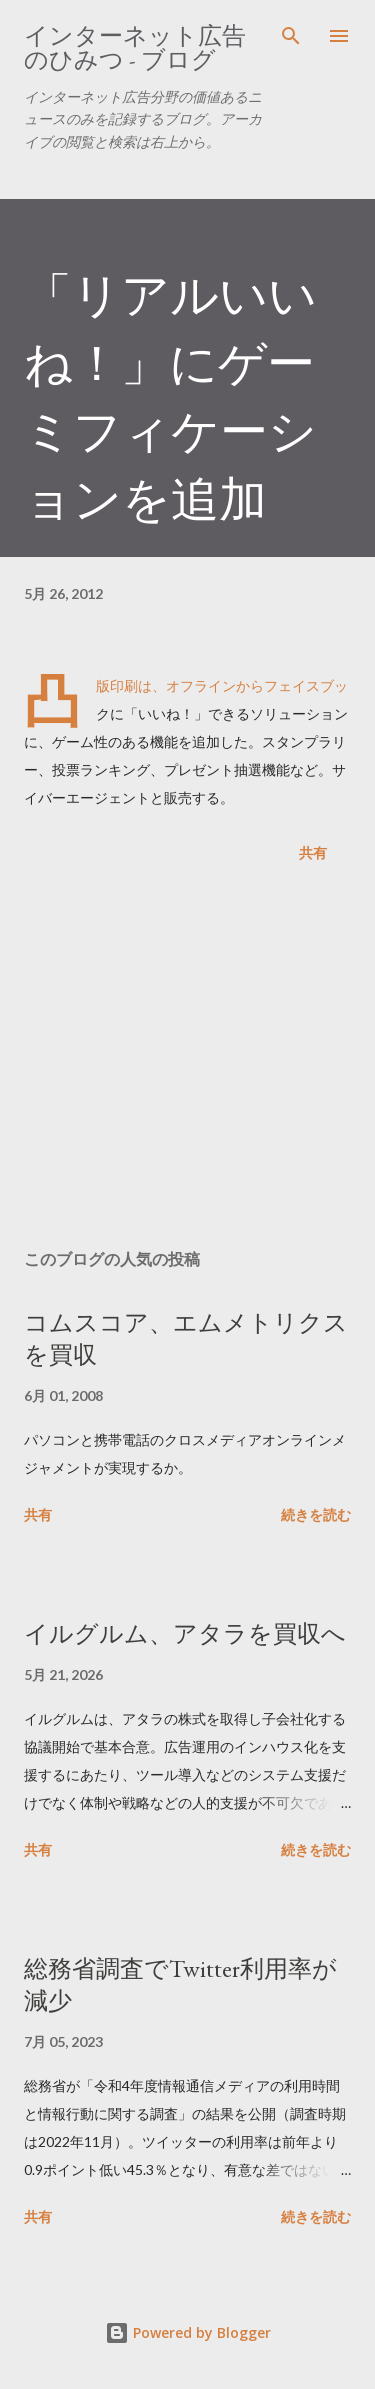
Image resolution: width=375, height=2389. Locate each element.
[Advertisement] (187, 1060)
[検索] (291, 36)
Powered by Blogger (188, 2332)
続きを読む (316, 1514)
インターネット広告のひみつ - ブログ (135, 47)
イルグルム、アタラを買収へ (185, 1633)
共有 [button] (313, 852)
